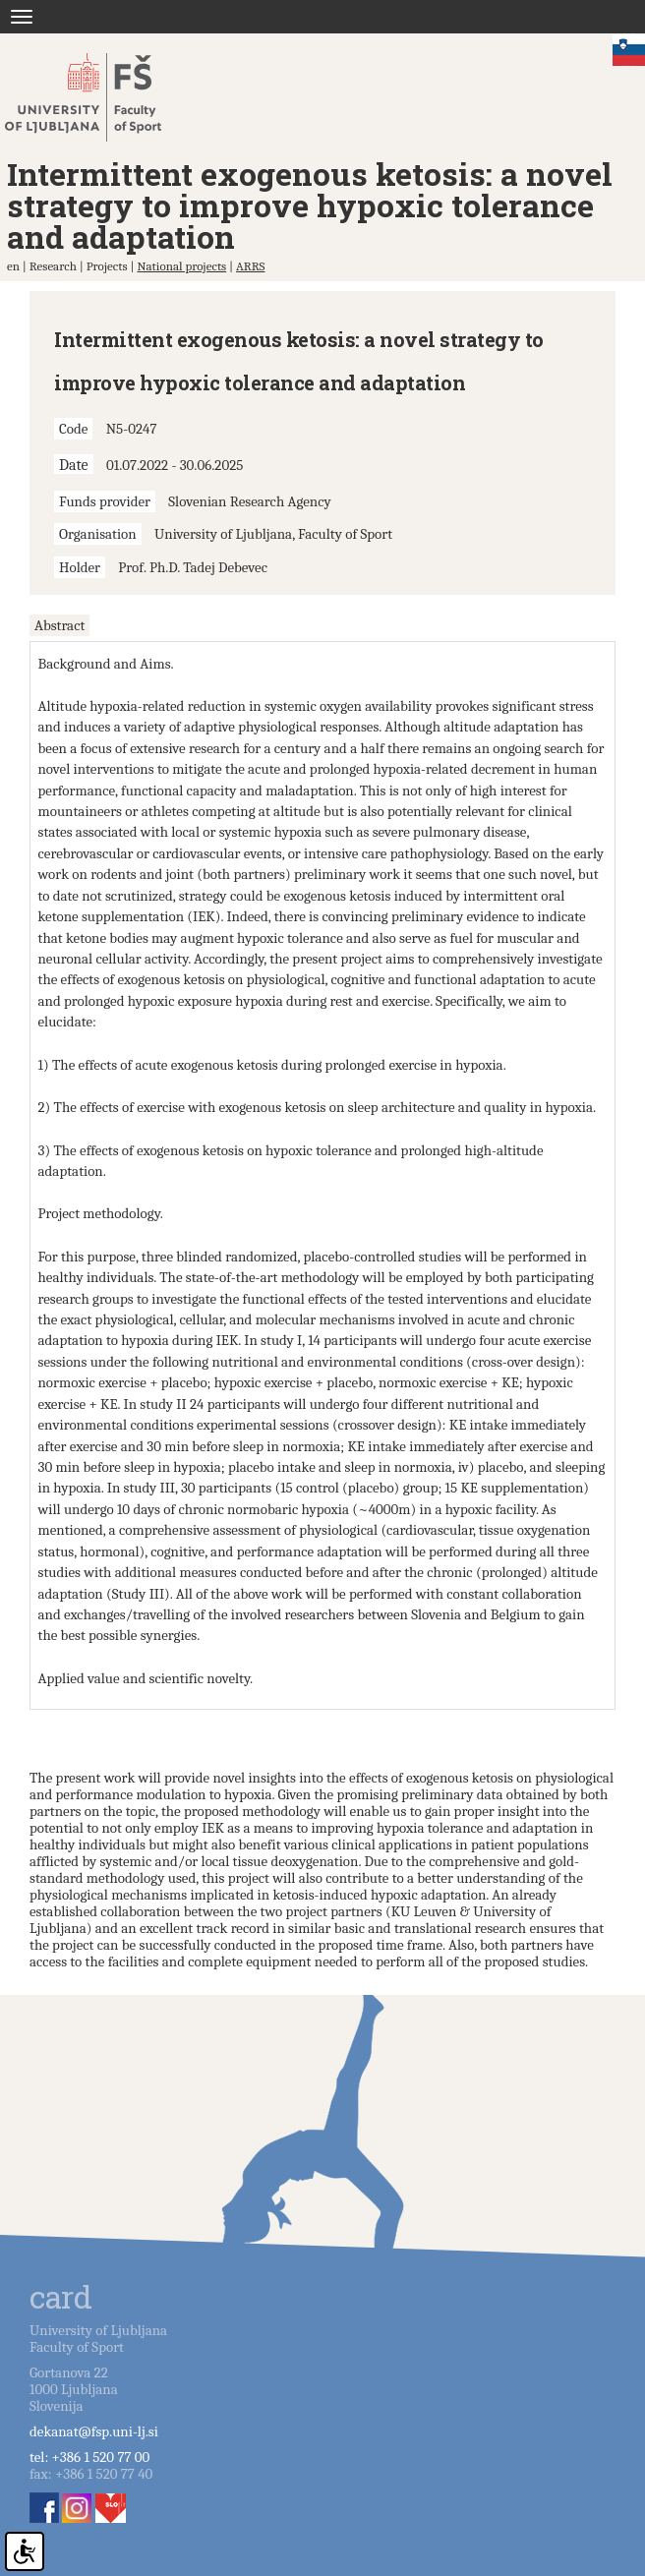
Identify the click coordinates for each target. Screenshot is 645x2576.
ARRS (250, 266)
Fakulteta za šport (101, 97)
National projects (181, 266)
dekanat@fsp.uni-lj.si (93, 2431)
